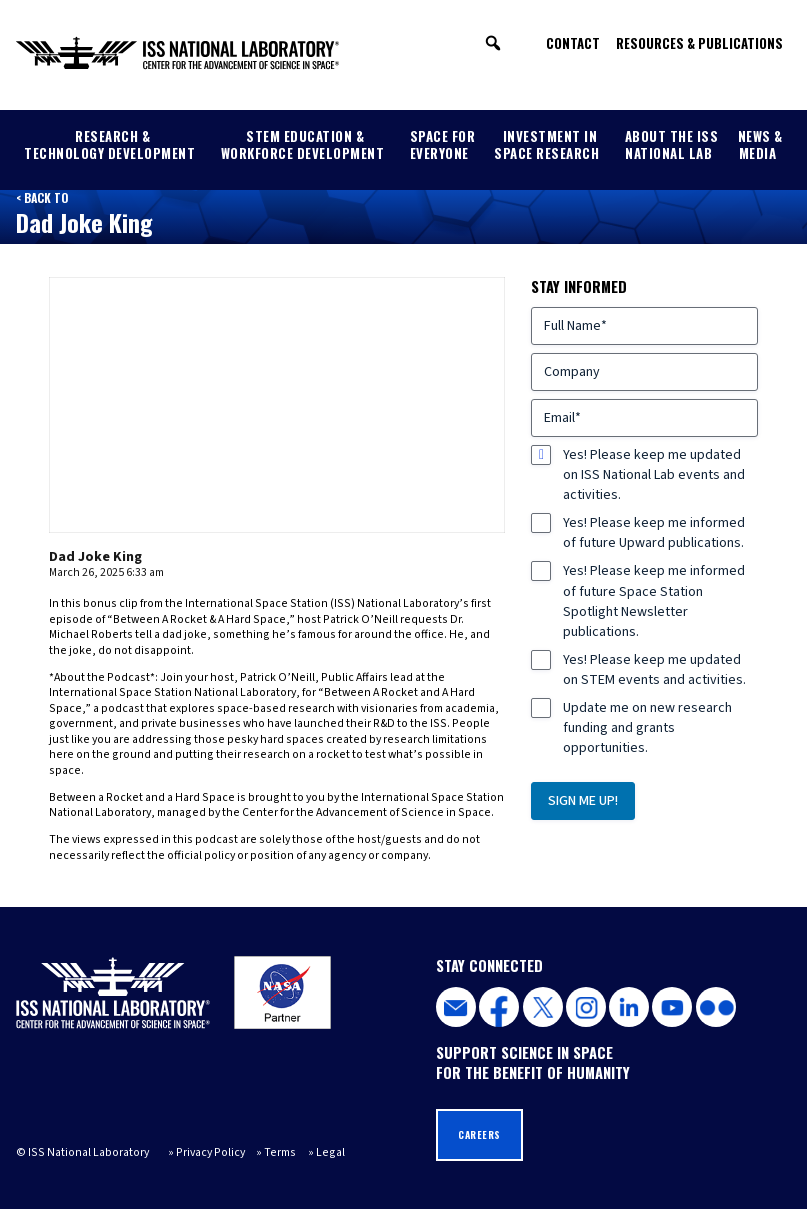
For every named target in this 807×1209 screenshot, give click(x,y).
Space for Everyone (443, 144)
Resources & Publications (699, 43)
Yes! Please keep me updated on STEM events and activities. (654, 670)
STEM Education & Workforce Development (303, 144)
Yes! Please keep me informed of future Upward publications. (654, 533)
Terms (280, 1152)
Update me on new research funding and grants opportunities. (647, 728)
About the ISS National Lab (672, 144)
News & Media (760, 144)
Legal (330, 1152)
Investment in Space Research (546, 144)
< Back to (42, 197)
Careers (479, 1134)
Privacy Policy (210, 1152)
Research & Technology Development (109, 144)
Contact (573, 43)
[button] (493, 43)
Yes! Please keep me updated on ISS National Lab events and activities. (654, 475)
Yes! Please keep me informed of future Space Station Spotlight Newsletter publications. (654, 601)
